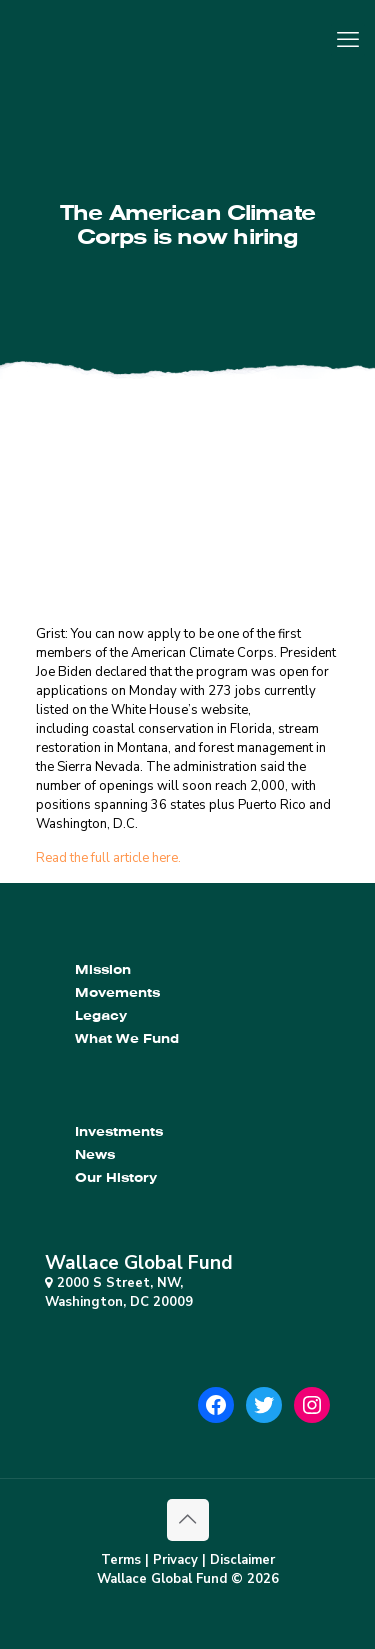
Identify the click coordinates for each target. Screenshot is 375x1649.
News (95, 1154)
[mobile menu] (348, 40)
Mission (103, 969)
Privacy (175, 1560)
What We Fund (127, 1038)
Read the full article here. (108, 858)
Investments (119, 1131)
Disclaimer (242, 1560)
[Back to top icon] (188, 1520)
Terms (121, 1560)
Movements (117, 992)
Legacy (101, 1015)
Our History (116, 1177)
